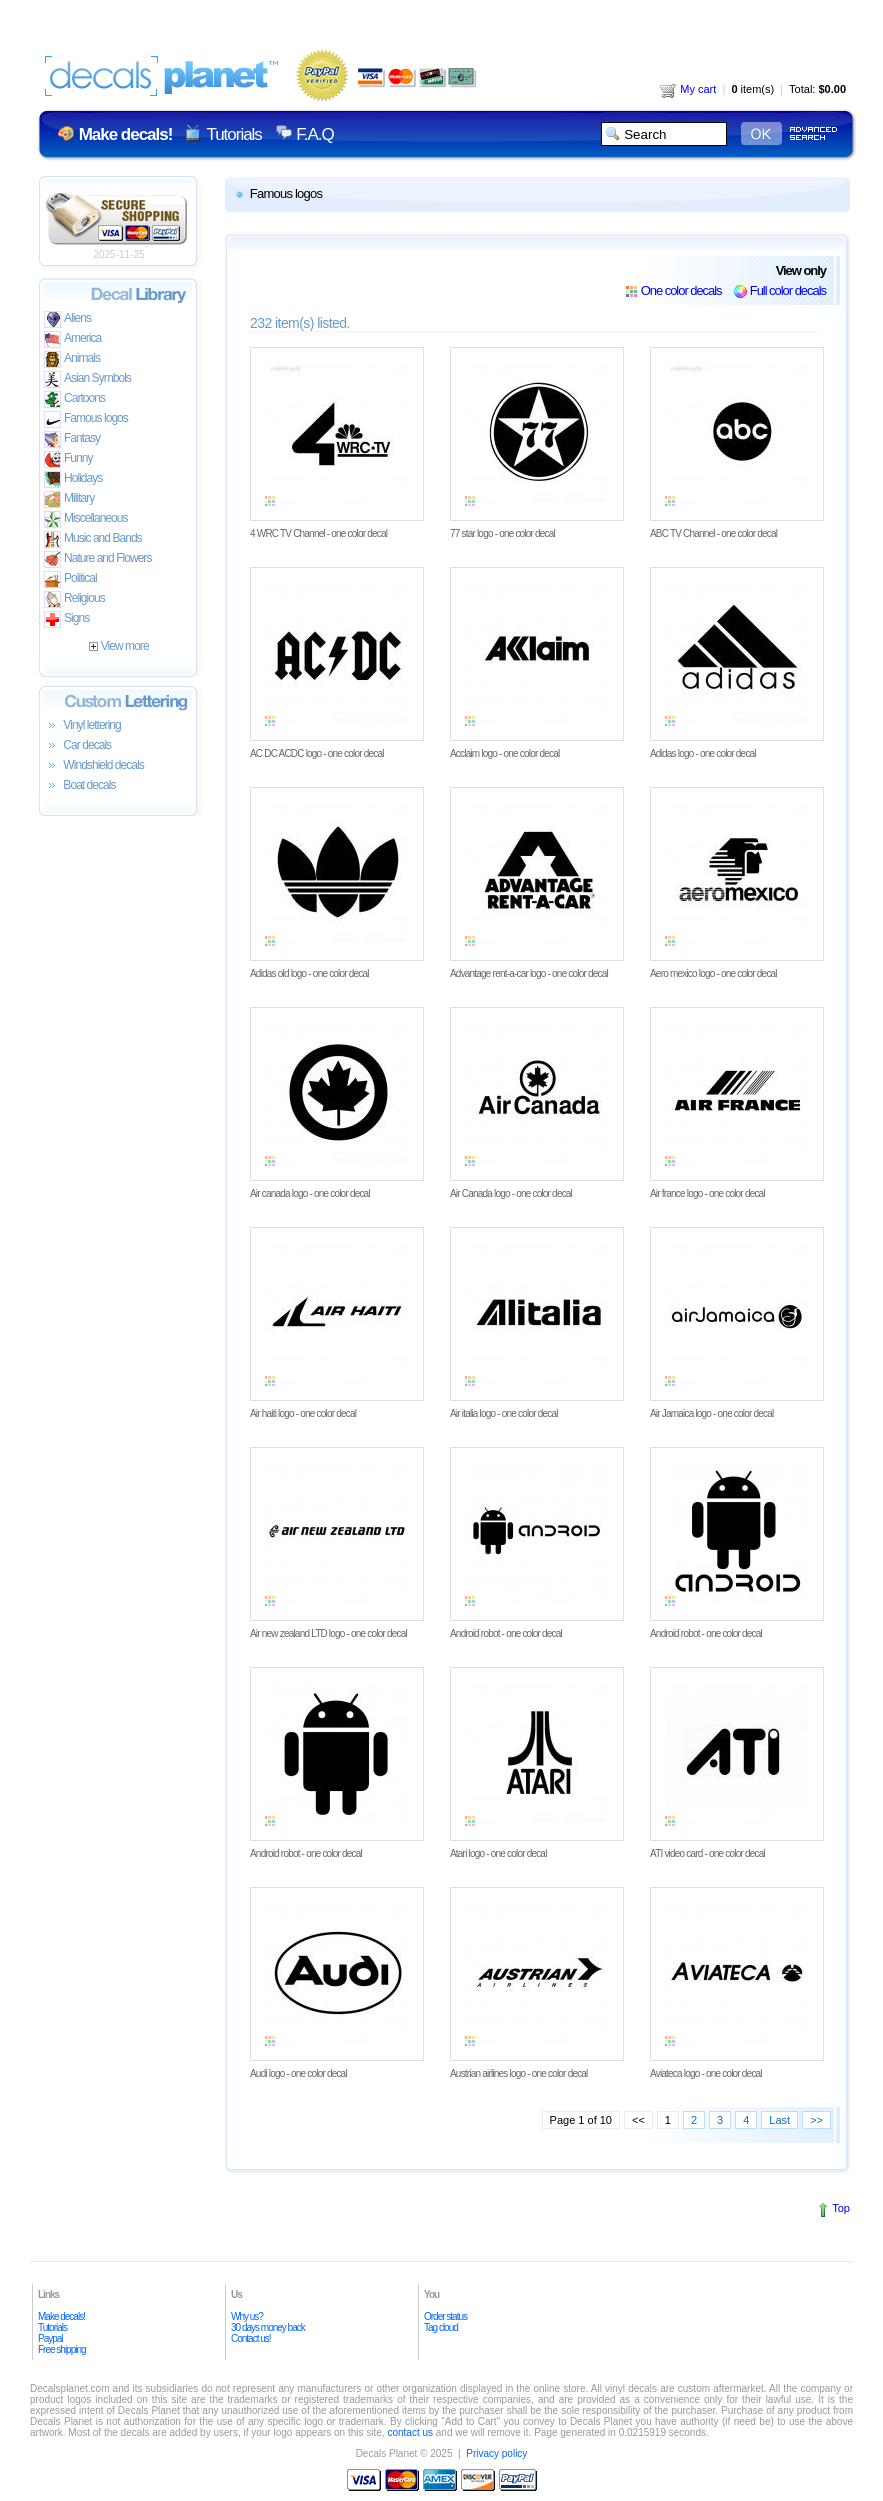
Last (779, 2120)
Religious (74, 599)
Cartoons (74, 399)
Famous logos (86, 419)
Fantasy (72, 439)
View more (118, 646)
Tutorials (233, 134)
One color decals (681, 290)
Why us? (247, 2316)
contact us (410, 2432)
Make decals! (61, 2316)
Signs (66, 619)
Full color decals (788, 290)
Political (70, 579)
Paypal (50, 2338)
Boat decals (80, 786)
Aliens (67, 319)
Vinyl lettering (82, 726)
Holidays (73, 479)
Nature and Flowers (97, 559)
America (72, 339)
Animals (72, 359)
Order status (445, 2316)
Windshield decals (94, 766)
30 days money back (268, 2327)
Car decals (77, 746)
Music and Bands (93, 539)
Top (841, 2208)
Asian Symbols (87, 379)
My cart (688, 89)
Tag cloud (441, 2327)
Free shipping (62, 2349)
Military (69, 499)
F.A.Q (314, 134)
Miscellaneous (86, 519)
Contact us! (251, 2338)
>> (816, 2120)
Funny (68, 459)
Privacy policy (496, 2453)
